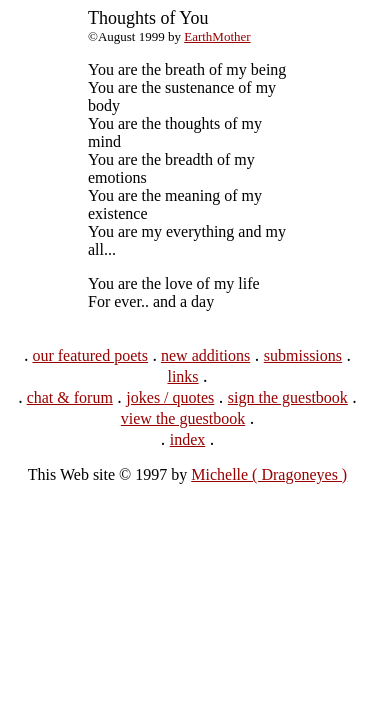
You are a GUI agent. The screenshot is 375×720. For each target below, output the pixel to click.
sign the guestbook (288, 397)
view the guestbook (183, 418)
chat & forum (70, 397)
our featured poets (90, 355)
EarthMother (217, 36)
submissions (303, 355)
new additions (205, 355)
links (182, 376)
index (188, 439)
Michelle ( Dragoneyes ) (269, 474)
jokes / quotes (170, 397)
